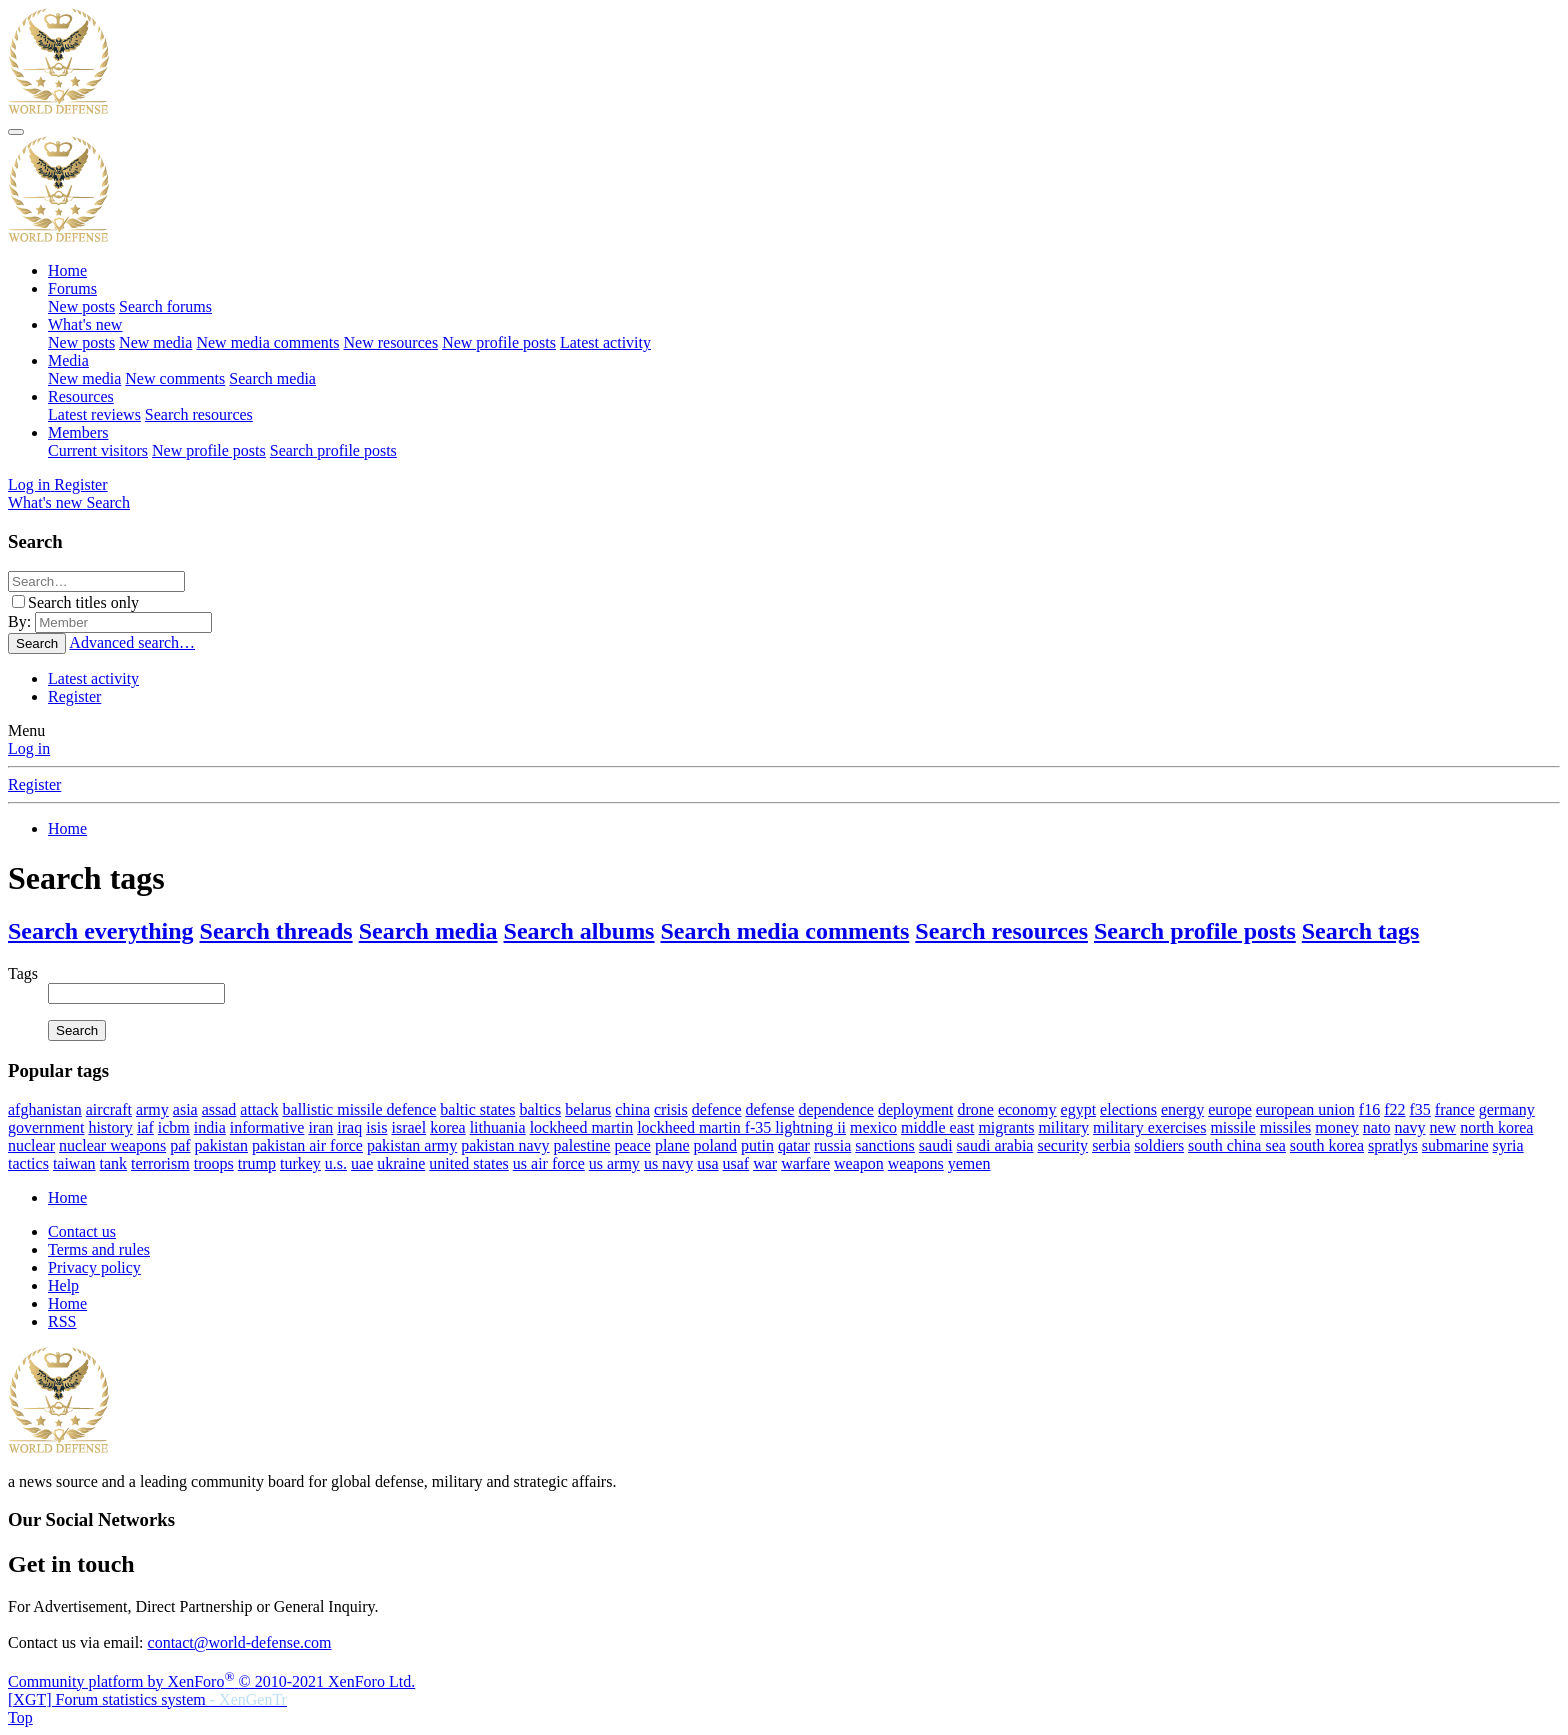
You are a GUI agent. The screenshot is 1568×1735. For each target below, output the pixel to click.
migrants (1006, 1127)
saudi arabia (995, 1145)
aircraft (109, 1109)
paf (180, 1145)
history (110, 1127)
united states (469, 1163)
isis (376, 1127)
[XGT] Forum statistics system (147, 1699)
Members (78, 432)
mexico (873, 1127)
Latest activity (605, 342)
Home (67, 270)
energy (1182, 1109)
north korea (1496, 1127)
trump (257, 1163)
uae (362, 1163)
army (152, 1109)
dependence (836, 1109)
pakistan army (412, 1145)
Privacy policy (94, 1267)
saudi (936, 1145)
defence (717, 1109)
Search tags (1361, 931)
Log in (29, 748)
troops (214, 1163)
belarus (588, 1109)
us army (614, 1163)
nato (1377, 1127)
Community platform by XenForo (211, 1681)
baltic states (477, 1109)
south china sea (1237, 1145)
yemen (969, 1163)
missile (1232, 1127)
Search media (272, 378)
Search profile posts (333, 450)
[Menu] (16, 132)
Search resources (199, 414)
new (1442, 1127)
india (210, 1127)
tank (114, 1163)
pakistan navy (505, 1145)
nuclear (31, 1145)
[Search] (108, 502)
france (1455, 1109)
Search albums (579, 931)
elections (1128, 1109)
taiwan (74, 1163)
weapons (916, 1163)
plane (672, 1145)
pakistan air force (307, 1145)
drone (975, 1109)
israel (408, 1127)
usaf (736, 1163)
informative (267, 1127)
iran (320, 1127)
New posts (81, 306)
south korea (1327, 1145)
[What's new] (47, 502)
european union (1305, 1109)
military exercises (1149, 1127)
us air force (549, 1163)
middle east (937, 1127)
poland (716, 1145)
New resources (391, 342)
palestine (582, 1145)
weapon (859, 1163)
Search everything (101, 931)
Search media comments (784, 931)
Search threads (276, 931)
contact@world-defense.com (240, 1642)
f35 (1419, 1109)
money (1337, 1127)
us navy (668, 1163)
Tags (23, 973)
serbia (1111, 1145)
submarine (1455, 1145)
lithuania (498, 1127)
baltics (540, 1109)
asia (185, 1109)
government (46, 1127)
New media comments (267, 342)
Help (63, 1285)
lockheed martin (582, 1127)
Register (74, 696)
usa (707, 1163)
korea (448, 1127)
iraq (349, 1127)
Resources (81, 396)
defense (770, 1109)
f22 (1394, 1109)
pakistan (221, 1145)
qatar (794, 1145)
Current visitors (98, 450)
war (765, 1163)
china (632, 1109)
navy (1409, 1127)
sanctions (885, 1145)
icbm (174, 1127)
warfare (805, 1163)
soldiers (1159, 1145)
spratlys (1393, 1145)
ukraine (401, 1163)
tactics (28, 1163)
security (1062, 1145)
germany (1507, 1109)
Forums (72, 288)
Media (68, 360)
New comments (175, 378)
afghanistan (45, 1109)
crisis (671, 1109)
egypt (1079, 1109)
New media (155, 342)
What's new (85, 324)
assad (219, 1109)
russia (832, 1145)
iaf (145, 1127)
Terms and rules (99, 1249)
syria (1508, 1145)
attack (259, 1109)
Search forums (165, 306)
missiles (1286, 1127)
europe (1230, 1109)
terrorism (160, 1163)
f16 (1369, 1109)
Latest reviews (94, 414)
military (1063, 1127)
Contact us (82, 1231)
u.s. (336, 1163)
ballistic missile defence (360, 1109)
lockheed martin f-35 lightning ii (741, 1127)
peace (632, 1145)
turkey (300, 1163)
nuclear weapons (112, 1145)
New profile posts (499, 342)
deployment (916, 1109)
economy (1027, 1109)
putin (757, 1145)
